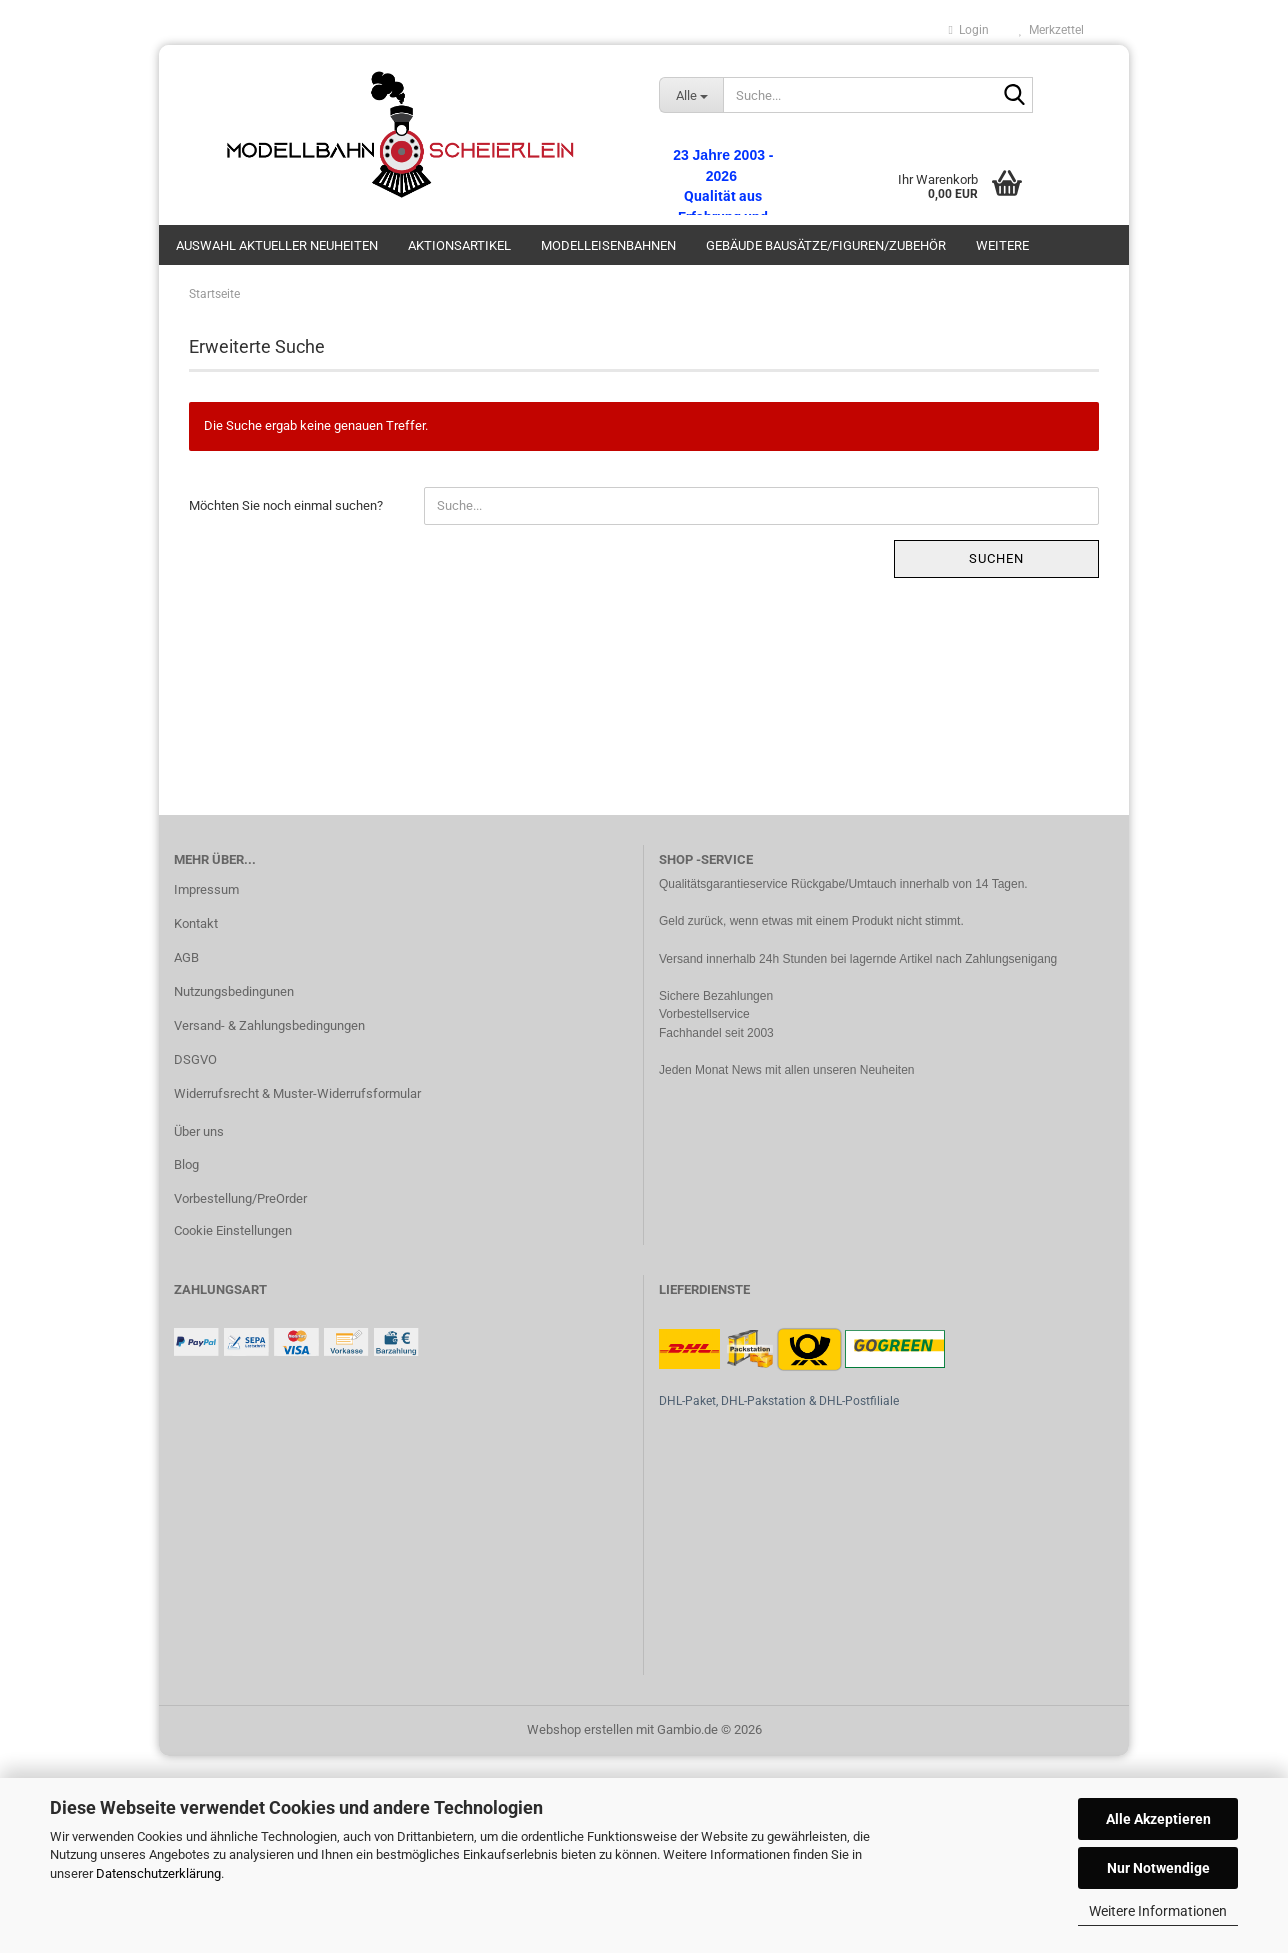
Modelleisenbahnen (608, 245)
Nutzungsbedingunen (234, 991)
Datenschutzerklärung (158, 1873)
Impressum (206, 889)
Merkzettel (1051, 30)
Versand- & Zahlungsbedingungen (269, 1025)
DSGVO (195, 1059)
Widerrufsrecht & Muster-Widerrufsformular (297, 1093)
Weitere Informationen (1158, 1911)
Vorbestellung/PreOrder (240, 1198)
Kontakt (196, 923)
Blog (186, 1164)
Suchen (996, 558)
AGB (186, 957)
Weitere (1002, 245)
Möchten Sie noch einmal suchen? (286, 505)
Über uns (199, 1131)
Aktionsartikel (459, 245)
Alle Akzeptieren (1158, 1819)
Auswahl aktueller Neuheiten (277, 245)
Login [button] (969, 30)
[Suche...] (691, 95)
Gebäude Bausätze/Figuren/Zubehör (826, 245)
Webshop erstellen (580, 1729)
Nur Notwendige (1158, 1868)
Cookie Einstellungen (233, 1230)
